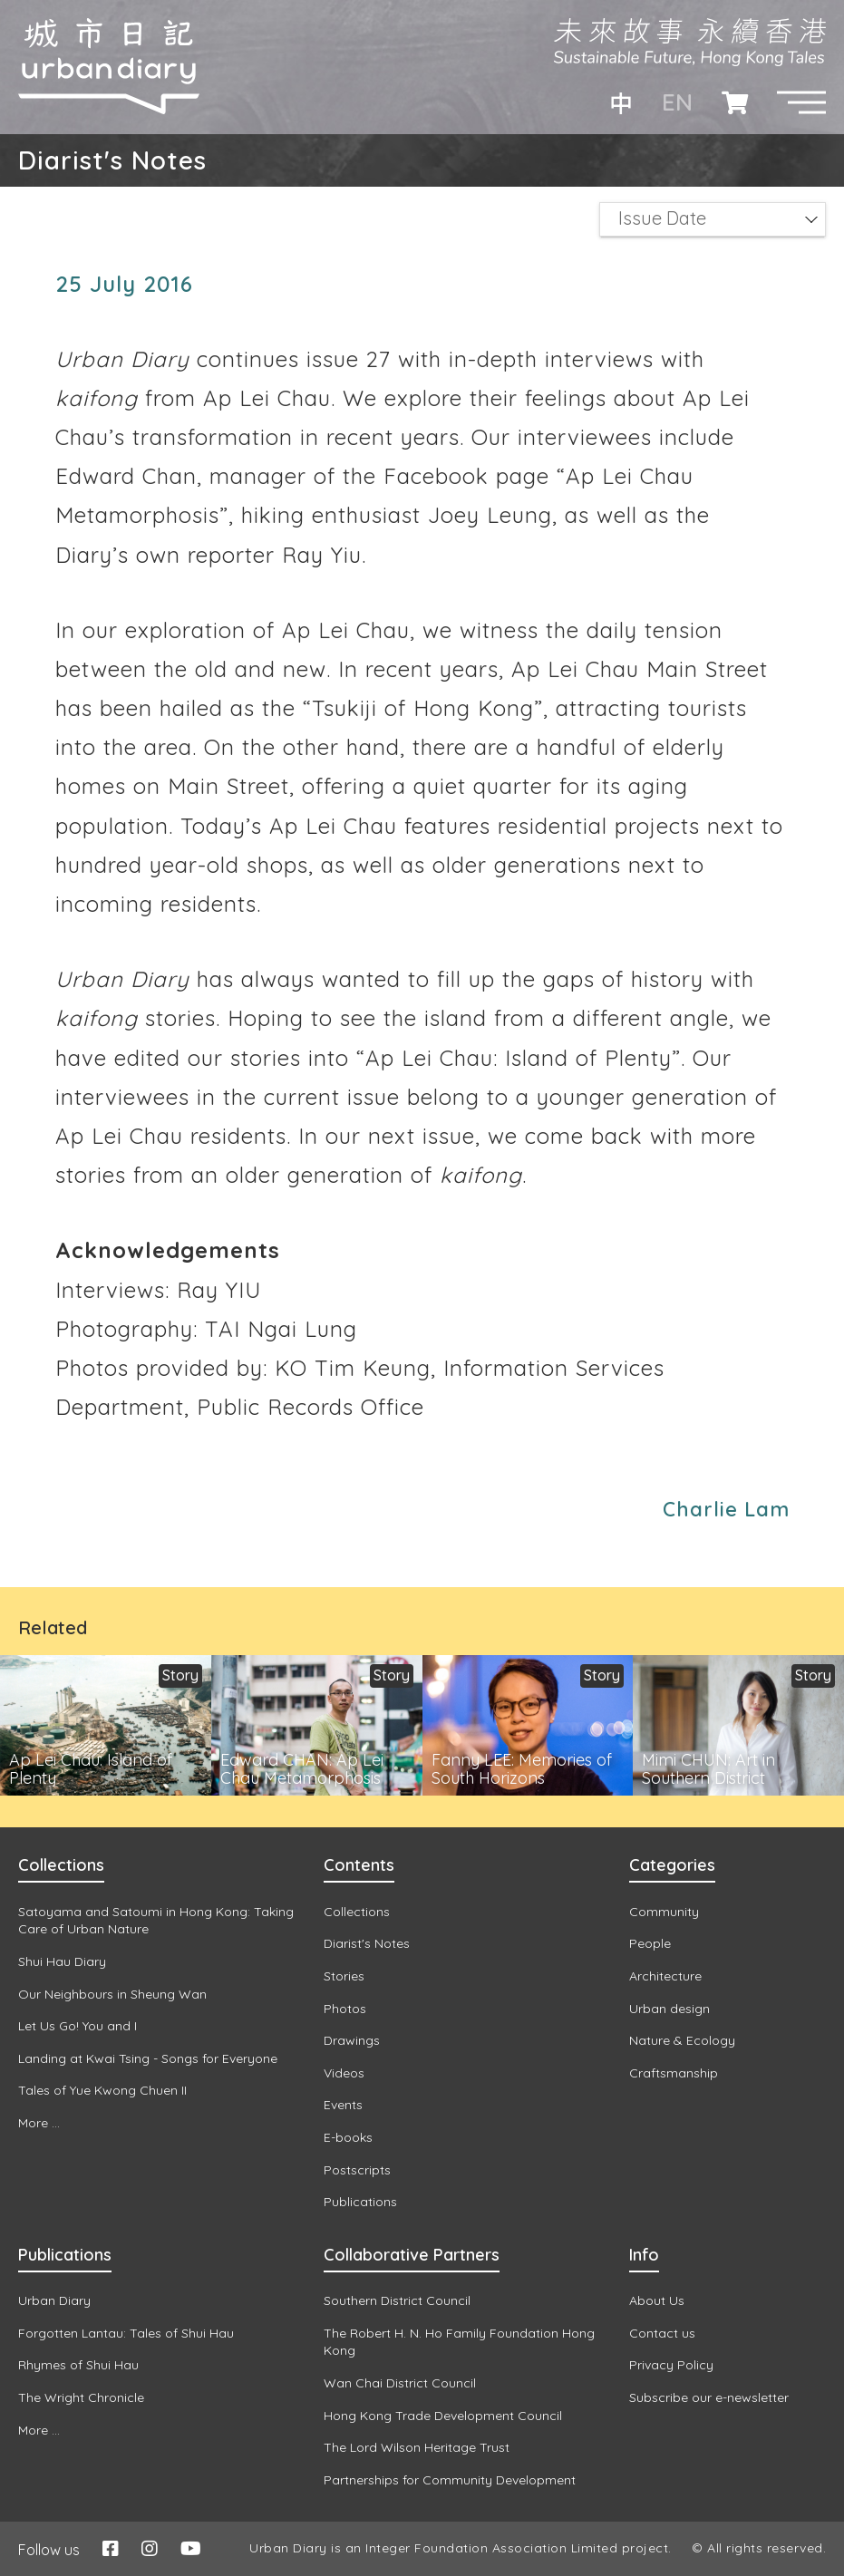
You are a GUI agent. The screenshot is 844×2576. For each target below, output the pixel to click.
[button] (801, 102)
